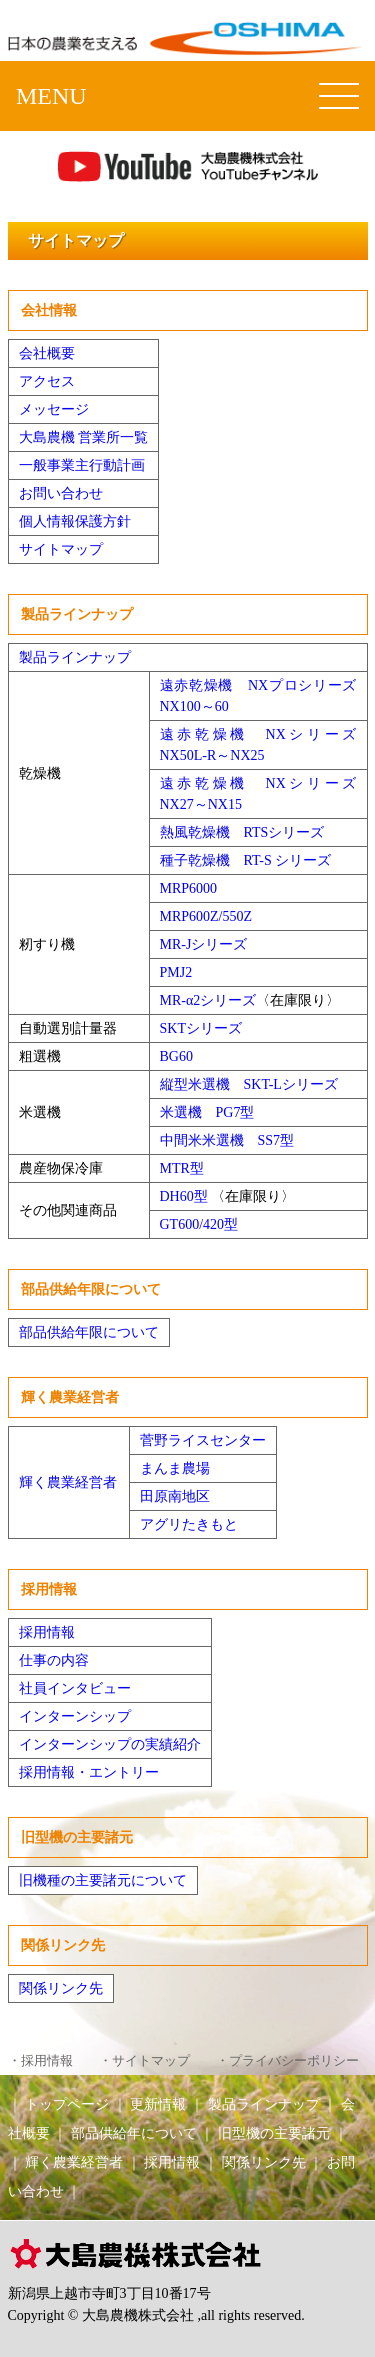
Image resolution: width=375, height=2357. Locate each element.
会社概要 (47, 353)
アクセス (47, 381)
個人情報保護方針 (75, 521)
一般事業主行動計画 (82, 465)
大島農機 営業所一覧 (84, 437)
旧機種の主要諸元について (103, 1880)
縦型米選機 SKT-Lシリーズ (249, 1084)
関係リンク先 (61, 1988)
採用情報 (47, 1632)
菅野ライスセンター (203, 1440)
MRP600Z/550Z (206, 916)
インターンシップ (75, 1716)
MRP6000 (189, 888)
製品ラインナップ (75, 657)
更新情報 (158, 2104)
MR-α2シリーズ (208, 1000)
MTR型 (182, 1168)
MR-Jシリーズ (204, 944)
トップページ (67, 2104)
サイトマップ (61, 549)
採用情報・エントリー (89, 1772)
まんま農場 (175, 1468)
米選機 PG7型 (207, 1112)
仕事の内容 (54, 1660)
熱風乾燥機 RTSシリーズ (242, 832)
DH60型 (184, 1196)
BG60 (176, 1056)
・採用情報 (40, 2061)
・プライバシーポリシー (287, 2061)
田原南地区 (175, 1496)
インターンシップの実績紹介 (110, 1744)
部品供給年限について (89, 1332)
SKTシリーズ (201, 1028)
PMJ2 (176, 972)
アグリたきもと (189, 1524)
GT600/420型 (199, 1224)
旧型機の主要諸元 (274, 2133)
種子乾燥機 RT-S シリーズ (246, 860)
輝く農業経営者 (68, 1482)
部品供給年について (134, 2133)
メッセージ (54, 409)
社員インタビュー (75, 1688)
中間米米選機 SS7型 (227, 1140)
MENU (51, 96)
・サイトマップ (144, 2061)
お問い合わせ (61, 493)
